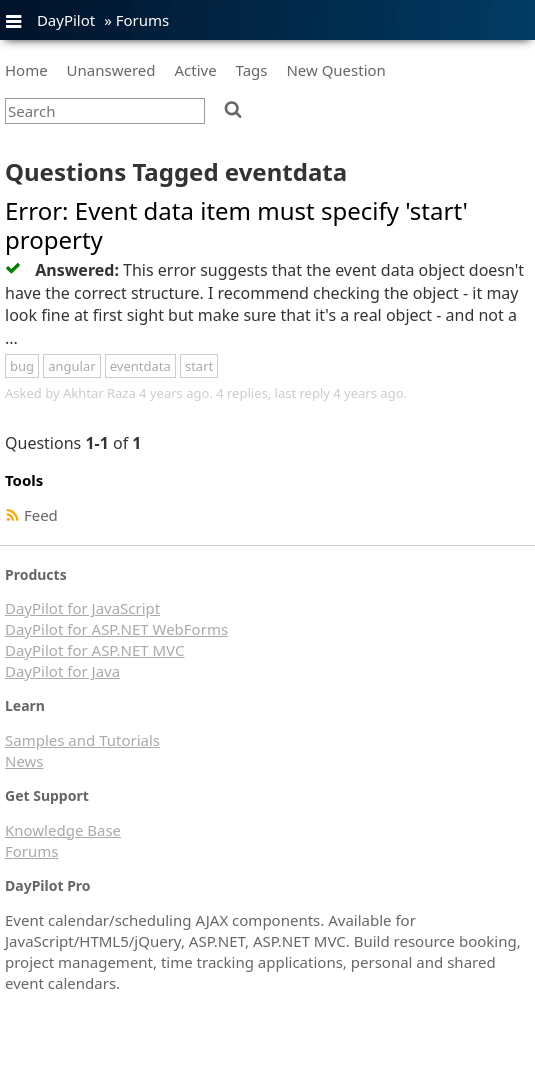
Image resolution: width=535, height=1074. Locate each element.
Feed (41, 515)
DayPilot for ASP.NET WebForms (116, 629)
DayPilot (66, 20)
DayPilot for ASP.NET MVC (94, 650)
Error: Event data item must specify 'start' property (236, 225)
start (199, 366)
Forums (143, 20)
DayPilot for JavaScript (82, 608)
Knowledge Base (63, 830)
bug (22, 366)
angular (71, 366)
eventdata (140, 366)
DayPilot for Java (62, 671)
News (24, 761)
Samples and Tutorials (82, 740)
